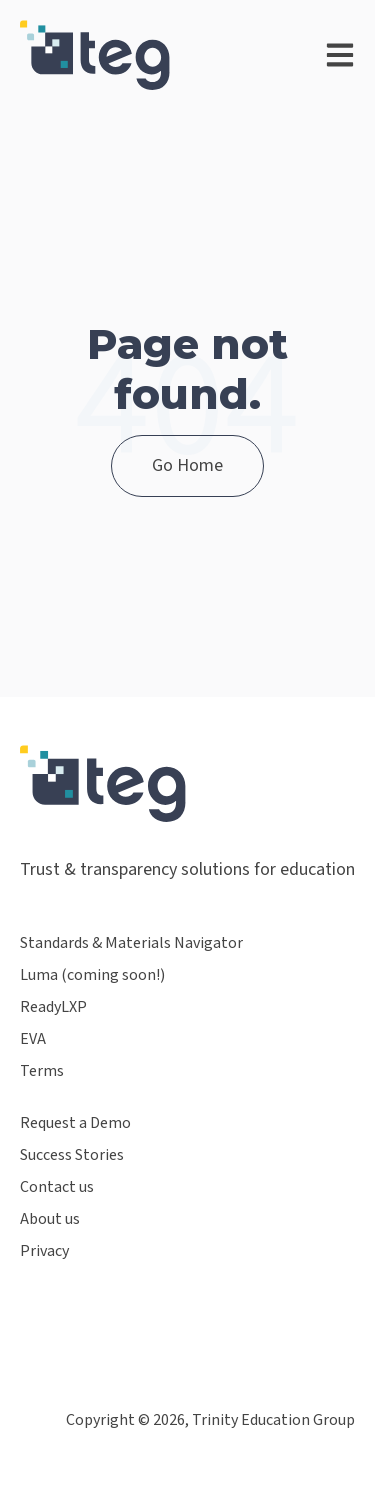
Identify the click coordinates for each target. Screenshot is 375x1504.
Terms (42, 1071)
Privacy (44, 1251)
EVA (33, 1039)
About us (50, 1219)
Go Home (187, 465)
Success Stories (72, 1155)
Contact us (57, 1187)
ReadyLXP (53, 1007)
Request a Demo (75, 1123)
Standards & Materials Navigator (131, 943)
